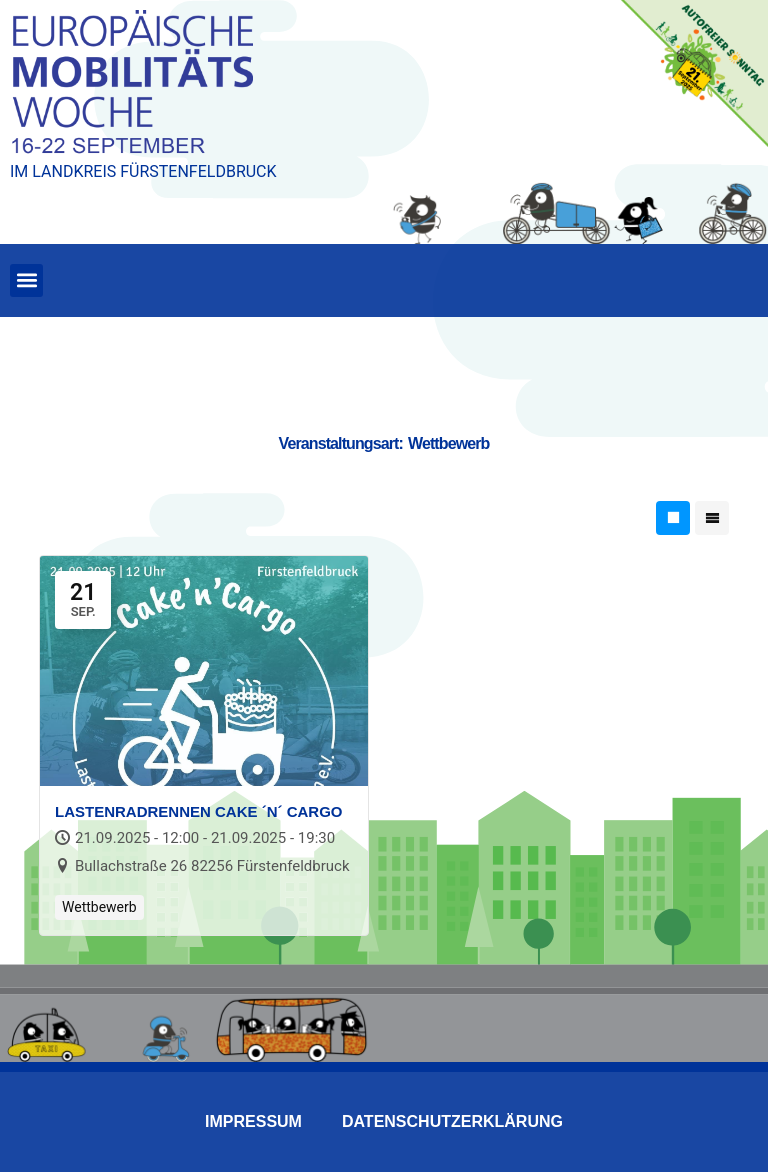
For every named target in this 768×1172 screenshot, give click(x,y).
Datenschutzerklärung (452, 1121)
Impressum (253, 1121)
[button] (26, 280)
